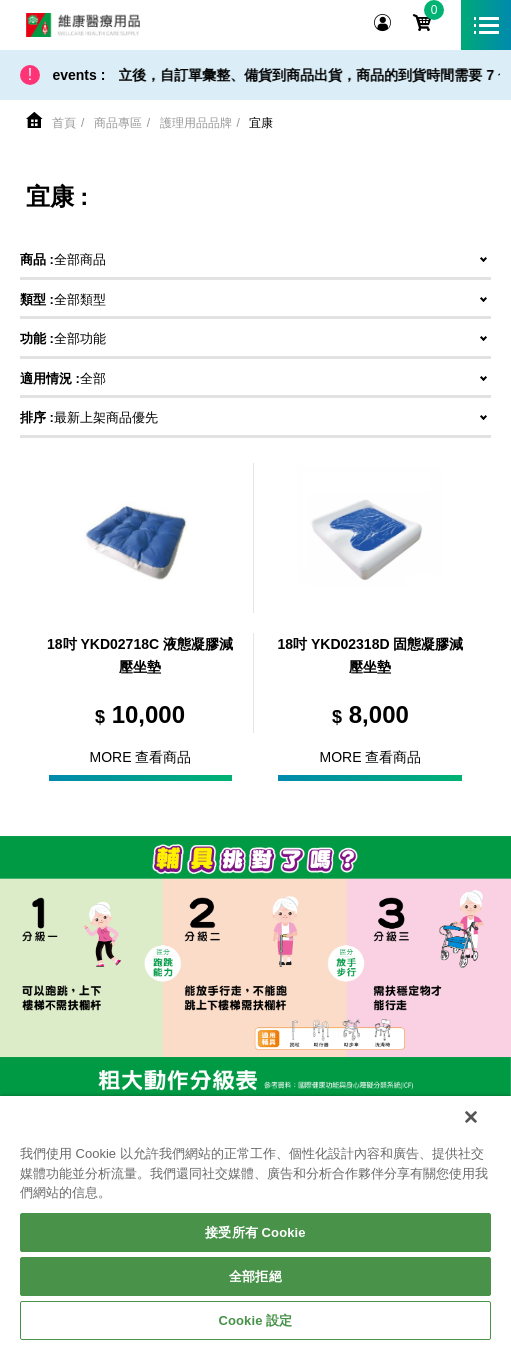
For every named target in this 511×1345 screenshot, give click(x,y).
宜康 (261, 123)
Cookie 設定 (255, 1320)
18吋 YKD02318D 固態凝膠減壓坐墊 (370, 656)
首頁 (64, 123)
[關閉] (471, 1117)
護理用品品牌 (196, 123)
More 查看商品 (141, 757)
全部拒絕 (255, 1276)
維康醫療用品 (83, 25)
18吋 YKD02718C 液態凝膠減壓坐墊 (140, 656)
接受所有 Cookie (255, 1232)
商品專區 (118, 123)
